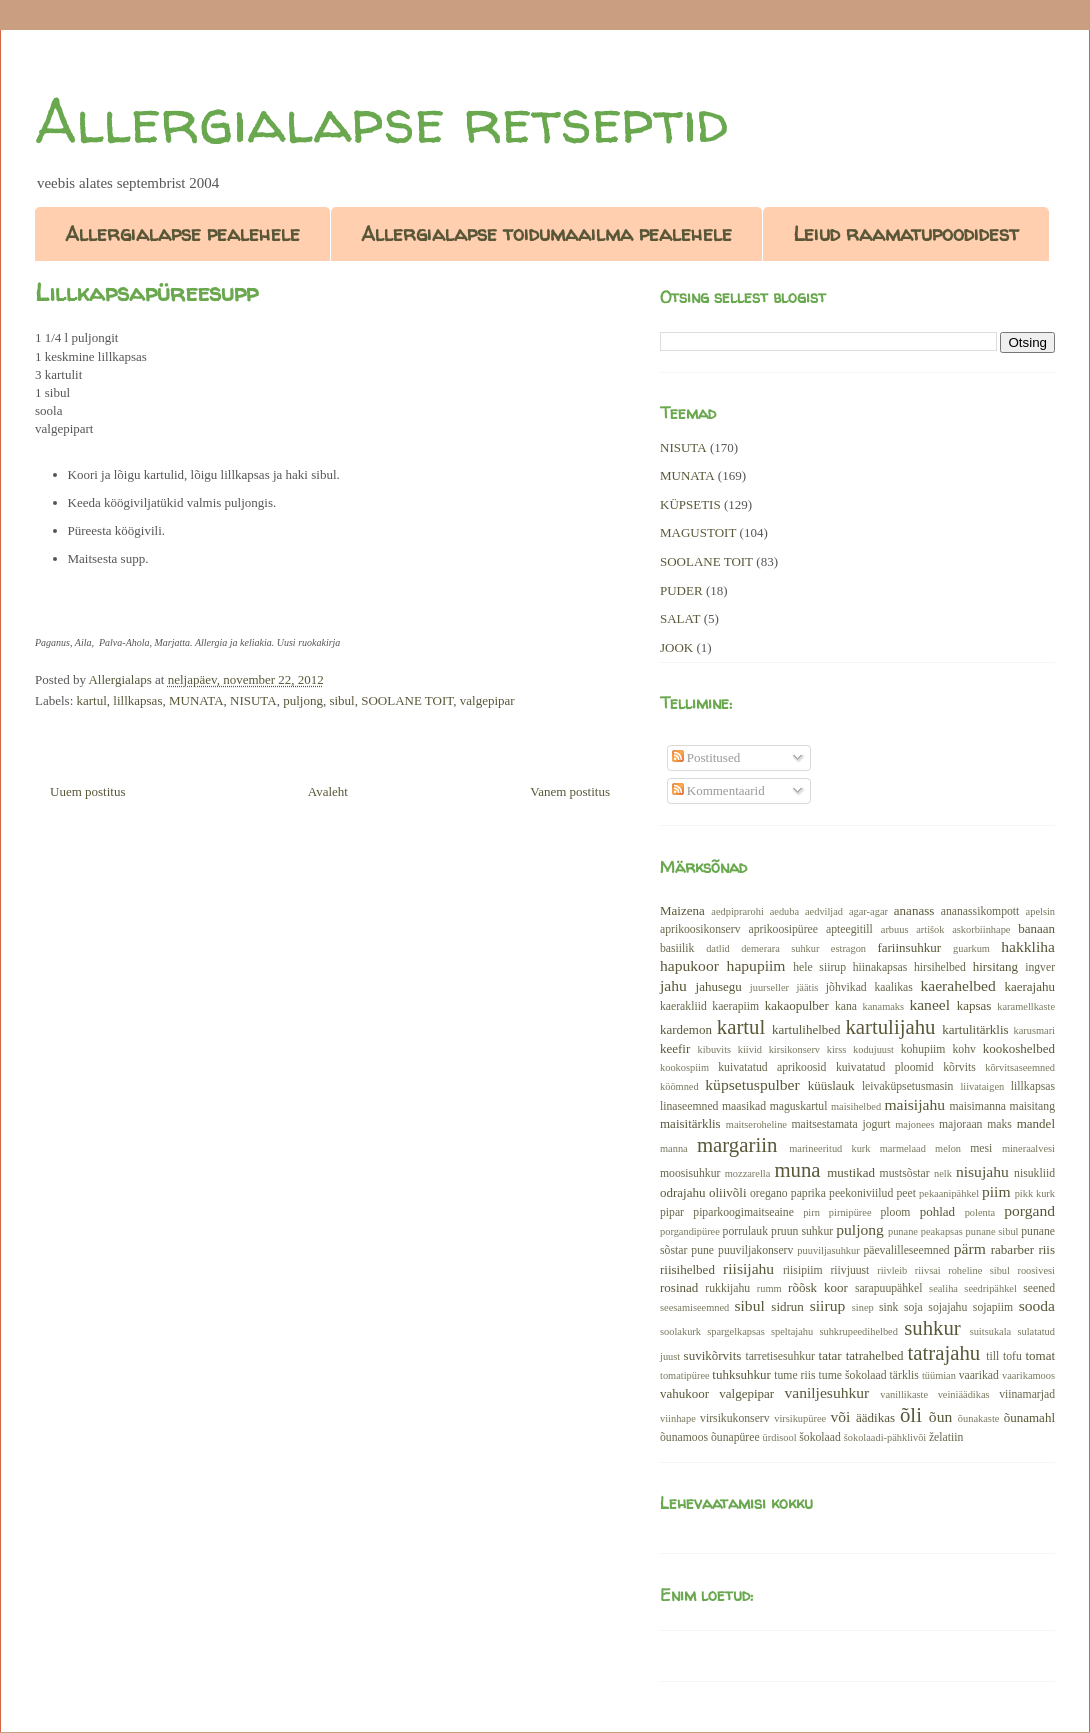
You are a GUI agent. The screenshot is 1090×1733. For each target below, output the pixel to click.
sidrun (787, 1306)
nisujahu (982, 1171)
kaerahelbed (957, 985)
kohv (963, 1049)
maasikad (744, 1106)
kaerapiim (735, 1006)
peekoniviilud (861, 1193)
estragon (848, 948)
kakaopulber (797, 1005)
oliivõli (728, 1192)
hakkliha (1028, 946)
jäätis (807, 987)
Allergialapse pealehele (182, 233)
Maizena (682, 910)
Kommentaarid (718, 790)
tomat (1040, 1355)
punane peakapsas (925, 1231)
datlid (718, 948)
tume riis (794, 1375)
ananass (914, 910)
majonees (914, 1124)
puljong (303, 700)
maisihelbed (856, 1106)
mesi (981, 1148)
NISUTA (253, 700)
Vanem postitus (570, 791)
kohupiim (923, 1049)
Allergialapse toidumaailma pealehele (546, 233)
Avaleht (328, 791)
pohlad (937, 1211)
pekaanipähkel (949, 1193)
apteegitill (849, 929)
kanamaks (884, 1006)
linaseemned (689, 1106)
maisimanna (978, 1106)
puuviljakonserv (755, 1250)
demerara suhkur (780, 948)
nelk (943, 1173)
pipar (672, 1212)
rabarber (1012, 1249)
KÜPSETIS (690, 504)
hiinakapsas (880, 967)
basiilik (677, 948)
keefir (675, 1048)
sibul (341, 700)
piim (996, 1191)
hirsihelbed (940, 967)
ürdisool (780, 1437)
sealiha (943, 1288)
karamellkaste (1026, 1006)
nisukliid (1034, 1173)
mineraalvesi (1028, 1148)
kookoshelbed (1019, 1048)
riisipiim (803, 1270)
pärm (970, 1248)
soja (913, 1307)
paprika (808, 1193)
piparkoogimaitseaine (743, 1212)
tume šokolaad (853, 1375)
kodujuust (873, 1049)
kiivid (750, 1049)
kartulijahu (890, 1026)
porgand (1029, 1210)
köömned (679, 1086)
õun (940, 1416)
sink (888, 1307)
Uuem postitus (87, 791)
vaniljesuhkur (826, 1392)
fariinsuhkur (909, 947)
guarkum (971, 948)
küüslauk (831, 1085)
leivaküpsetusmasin (908, 1086)
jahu (673, 985)
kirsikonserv (794, 1049)
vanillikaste (904, 1394)
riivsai (928, 1270)
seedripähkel (990, 1288)
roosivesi (1036, 1270)
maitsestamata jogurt (840, 1124)
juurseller (769, 987)
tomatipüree (685, 1375)
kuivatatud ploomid (885, 1067)
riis (1046, 1249)
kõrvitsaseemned (1020, 1067)
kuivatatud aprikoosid (772, 1067)
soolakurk (680, 1331)
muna (797, 1169)
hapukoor (689, 965)
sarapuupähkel (889, 1288)
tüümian (939, 1375)
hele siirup (819, 967)
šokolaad (820, 1437)
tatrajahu (943, 1352)
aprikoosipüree (783, 929)
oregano (769, 1193)
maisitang (1032, 1106)
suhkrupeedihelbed (858, 1331)
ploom (896, 1212)
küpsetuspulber (752, 1084)
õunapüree (735, 1437)
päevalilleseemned (906, 1250)
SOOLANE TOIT (407, 700)
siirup (828, 1305)
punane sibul (992, 1231)
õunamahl (1029, 1417)
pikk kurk (1035, 1193)
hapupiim (756, 965)
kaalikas (893, 987)
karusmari (1034, 1030)
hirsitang (996, 966)
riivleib (892, 1270)
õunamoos (684, 1437)
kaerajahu (1029, 986)
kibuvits (715, 1049)
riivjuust (849, 1270)
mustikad (851, 1172)
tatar (830, 1355)
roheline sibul (979, 1270)
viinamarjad (1027, 1394)
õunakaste (979, 1418)
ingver (1040, 967)
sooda (1037, 1305)
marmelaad (903, 1148)
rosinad (679, 1287)
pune (702, 1250)
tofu (1012, 1356)
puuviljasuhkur (828, 1250)
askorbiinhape (981, 929)
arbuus (895, 929)
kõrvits (959, 1067)
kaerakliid (683, 1006)
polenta (980, 1212)
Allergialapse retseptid (381, 121)
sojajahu (947, 1307)
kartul (92, 700)
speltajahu (792, 1331)
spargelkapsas (736, 1331)
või (840, 1416)
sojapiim (993, 1307)
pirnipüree (850, 1212)
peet (905, 1193)
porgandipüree (690, 1231)
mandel (1036, 1123)
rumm (769, 1288)
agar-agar (868, 911)
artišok (930, 929)
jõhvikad (846, 987)
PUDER (681, 590)
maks (999, 1124)
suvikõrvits (713, 1355)
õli (911, 1414)
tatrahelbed (875, 1355)
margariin (737, 1144)
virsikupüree (800, 1418)
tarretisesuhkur (779, 1356)
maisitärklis (690, 1123)
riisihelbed (687, 1269)
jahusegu (719, 986)
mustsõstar (905, 1173)
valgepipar (487, 700)
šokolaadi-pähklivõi (885, 1437)
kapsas (974, 1005)
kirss (837, 1049)
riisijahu (748, 1268)
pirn (811, 1212)
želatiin (946, 1437)
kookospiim (684, 1067)
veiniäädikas (964, 1394)
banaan (1036, 928)
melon (948, 1148)
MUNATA (196, 700)
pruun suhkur (802, 1231)
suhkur (932, 1327)
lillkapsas (137, 700)
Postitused (706, 757)
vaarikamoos (1028, 1375)
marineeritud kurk (829, 1148)
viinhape (678, 1418)
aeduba (784, 911)
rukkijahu (727, 1288)
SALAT (680, 618)
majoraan (960, 1124)
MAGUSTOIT (698, 532)
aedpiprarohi (737, 911)
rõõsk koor (818, 1287)
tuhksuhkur (741, 1374)
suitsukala (991, 1331)
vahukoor (684, 1393)
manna (674, 1148)
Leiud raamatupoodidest (906, 233)
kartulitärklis (975, 1029)
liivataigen (982, 1086)
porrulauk (745, 1231)
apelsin (1040, 911)
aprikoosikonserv (700, 929)
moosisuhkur (690, 1173)
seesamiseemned (694, 1307)
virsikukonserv (734, 1418)
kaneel (929, 1004)
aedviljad (824, 911)
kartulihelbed (806, 1029)
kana (846, 1006)
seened (1039, 1288)
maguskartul (799, 1106)
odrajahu (682, 1192)
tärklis (904, 1375)
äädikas (875, 1417)
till (992, 1356)
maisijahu (914, 1104)
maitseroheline (756, 1124)
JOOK (676, 647)
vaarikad (979, 1375)
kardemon (686, 1029)
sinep (863, 1307)
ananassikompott (980, 911)
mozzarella (748, 1173)
